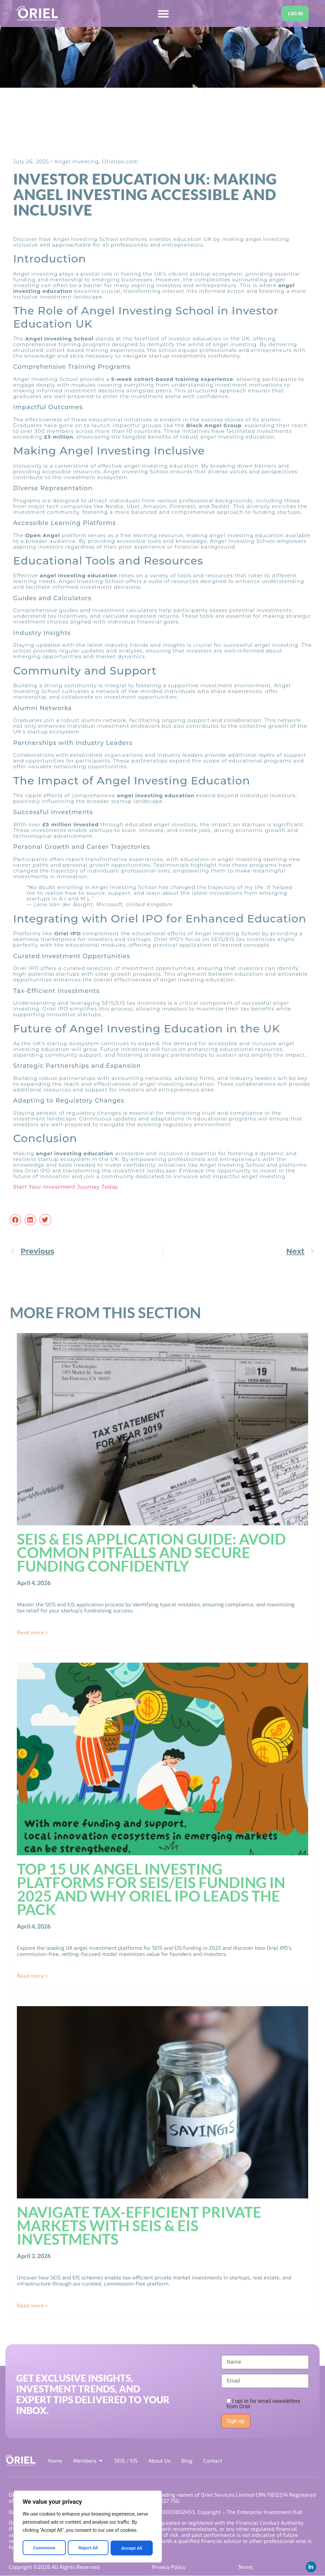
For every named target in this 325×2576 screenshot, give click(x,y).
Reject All (88, 2548)
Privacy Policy (168, 2567)
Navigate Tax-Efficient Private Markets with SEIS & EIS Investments (139, 2225)
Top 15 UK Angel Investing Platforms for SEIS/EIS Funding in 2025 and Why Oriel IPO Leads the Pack (151, 1889)
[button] (15, 1220)
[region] (87, 2527)
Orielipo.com (120, 161)
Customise (44, 2548)
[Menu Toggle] (163, 14)
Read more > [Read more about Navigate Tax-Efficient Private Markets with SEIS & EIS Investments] (32, 2305)
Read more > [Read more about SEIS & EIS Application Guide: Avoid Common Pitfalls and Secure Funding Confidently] (32, 1632)
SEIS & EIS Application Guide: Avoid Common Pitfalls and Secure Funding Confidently (151, 1552)
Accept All (132, 2548)
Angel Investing (76, 161)
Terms (245, 2567)
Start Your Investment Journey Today (65, 1187)
